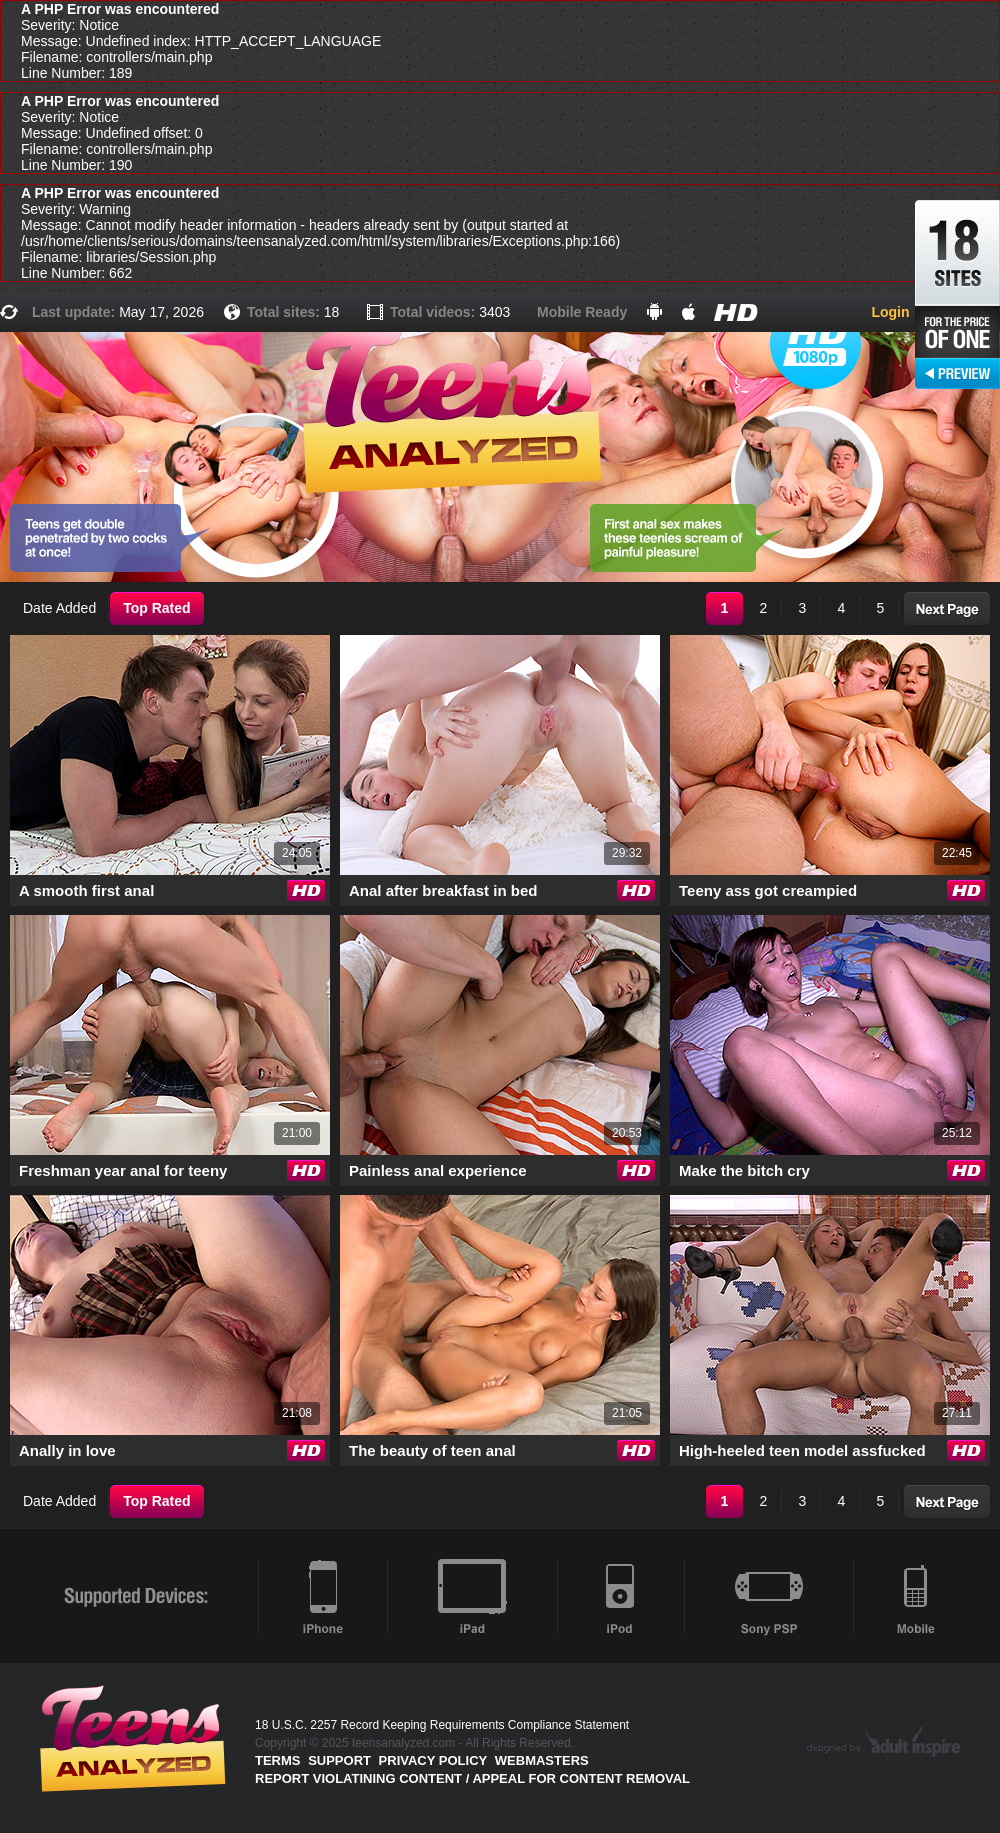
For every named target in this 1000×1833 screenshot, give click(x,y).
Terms (278, 1760)
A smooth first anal (86, 890)
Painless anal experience (438, 1170)
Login (890, 312)
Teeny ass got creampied (768, 890)
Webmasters (542, 1760)
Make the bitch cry (744, 1170)
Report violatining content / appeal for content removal (472, 1778)
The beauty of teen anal (432, 1450)
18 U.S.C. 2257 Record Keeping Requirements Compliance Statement (442, 1725)
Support (339, 1760)
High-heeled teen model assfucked (802, 1450)
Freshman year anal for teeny (123, 1170)
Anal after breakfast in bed (443, 890)
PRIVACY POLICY (433, 1760)
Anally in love (67, 1450)
